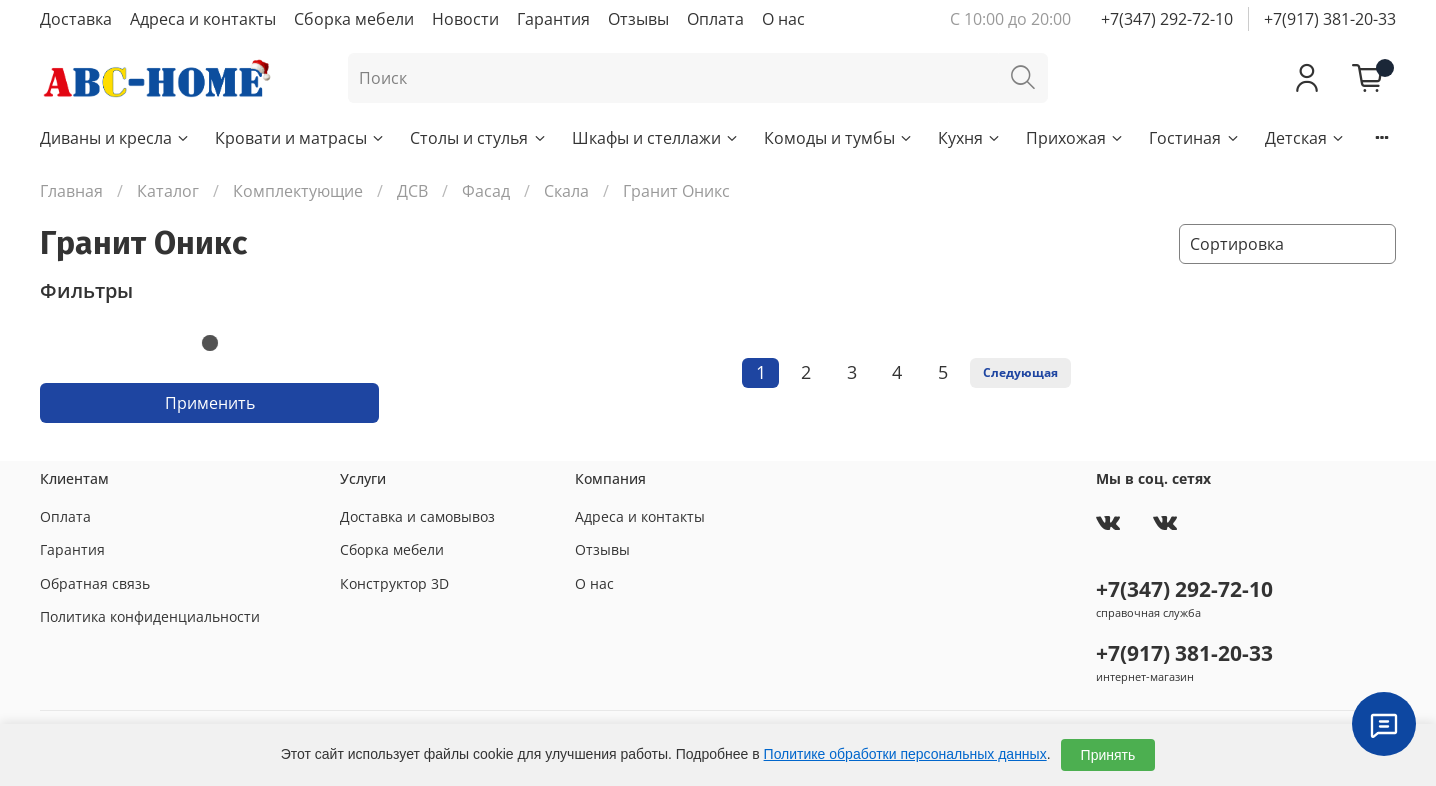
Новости (465, 19)
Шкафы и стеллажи (656, 138)
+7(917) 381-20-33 (1330, 19)
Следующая (1020, 372)
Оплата (715, 19)
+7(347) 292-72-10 (1167, 19)
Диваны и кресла (115, 138)
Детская (1305, 138)
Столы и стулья (478, 138)
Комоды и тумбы (839, 138)
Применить (210, 403)
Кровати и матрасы (300, 138)
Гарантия (553, 19)
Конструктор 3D (394, 583)
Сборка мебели (354, 19)
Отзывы (638, 19)
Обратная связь (95, 583)
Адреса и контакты (203, 19)
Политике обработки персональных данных (905, 754)
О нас (783, 19)
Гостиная (1194, 138)
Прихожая (1075, 138)
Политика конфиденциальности (150, 616)
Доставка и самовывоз (417, 516)
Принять (1108, 755)
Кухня (970, 138)
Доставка (76, 19)
